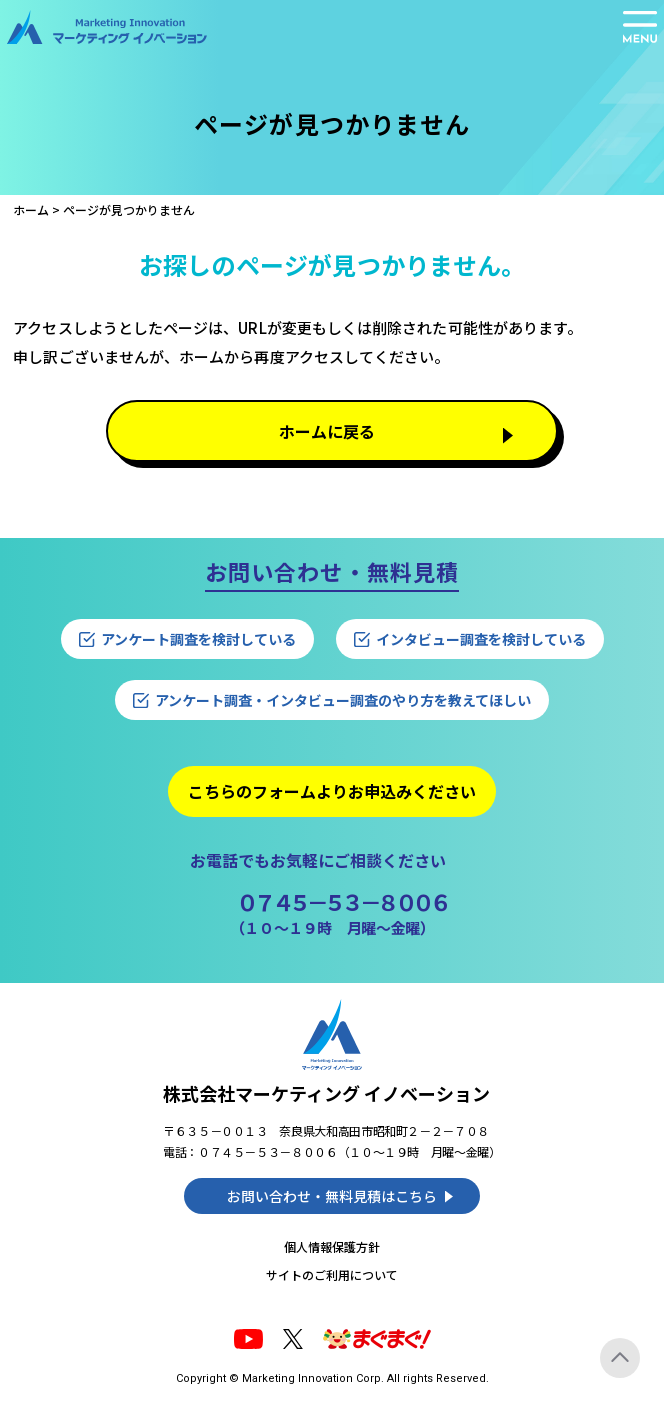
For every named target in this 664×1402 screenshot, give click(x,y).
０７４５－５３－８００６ (341, 901)
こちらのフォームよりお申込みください (332, 791)
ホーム (31, 209)
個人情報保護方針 (332, 1246)
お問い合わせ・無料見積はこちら (332, 1196)
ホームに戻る (327, 431)
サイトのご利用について (332, 1274)
